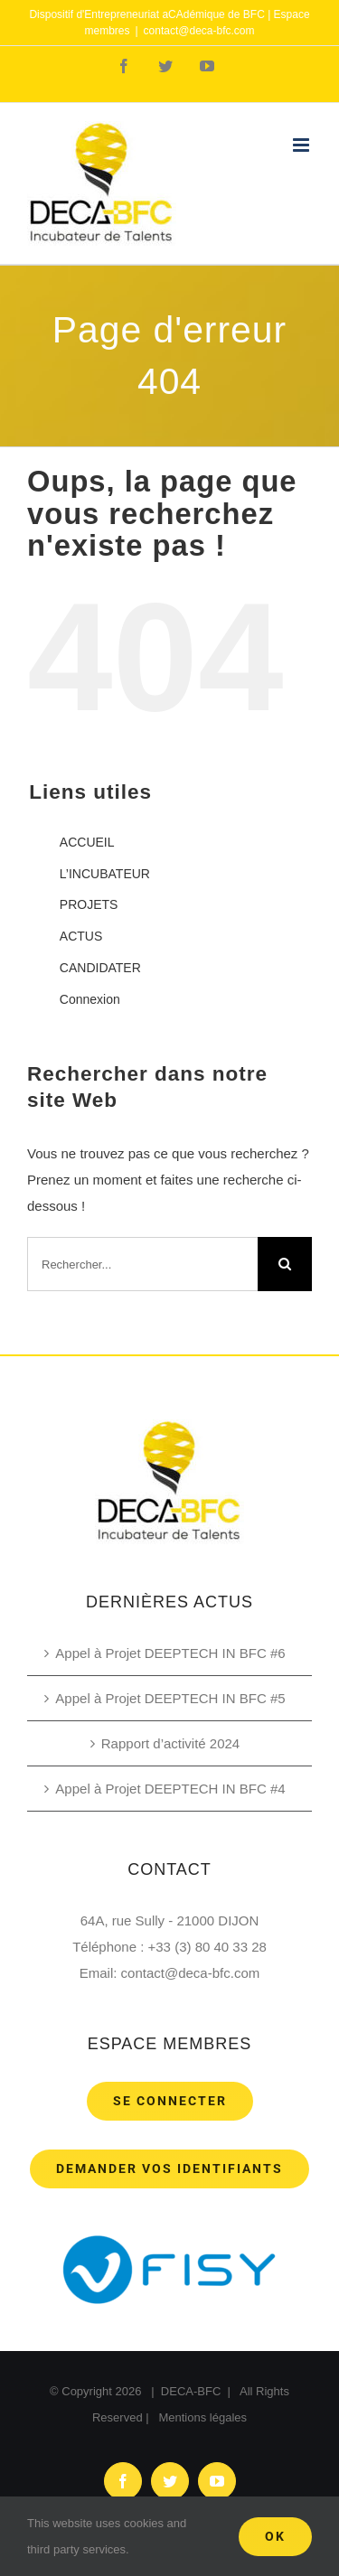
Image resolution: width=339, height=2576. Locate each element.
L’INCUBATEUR (105, 873)
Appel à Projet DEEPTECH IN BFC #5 (170, 1698)
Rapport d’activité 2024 (170, 1743)
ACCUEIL (87, 842)
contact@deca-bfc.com (199, 30)
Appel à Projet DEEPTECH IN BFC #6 (170, 1653)
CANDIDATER (100, 967)
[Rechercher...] (142, 1264)
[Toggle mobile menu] (302, 145)
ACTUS (81, 936)
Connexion (90, 999)
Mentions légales (202, 2417)
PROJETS (89, 904)
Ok (275, 2536)
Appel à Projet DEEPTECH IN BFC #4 (170, 1788)
